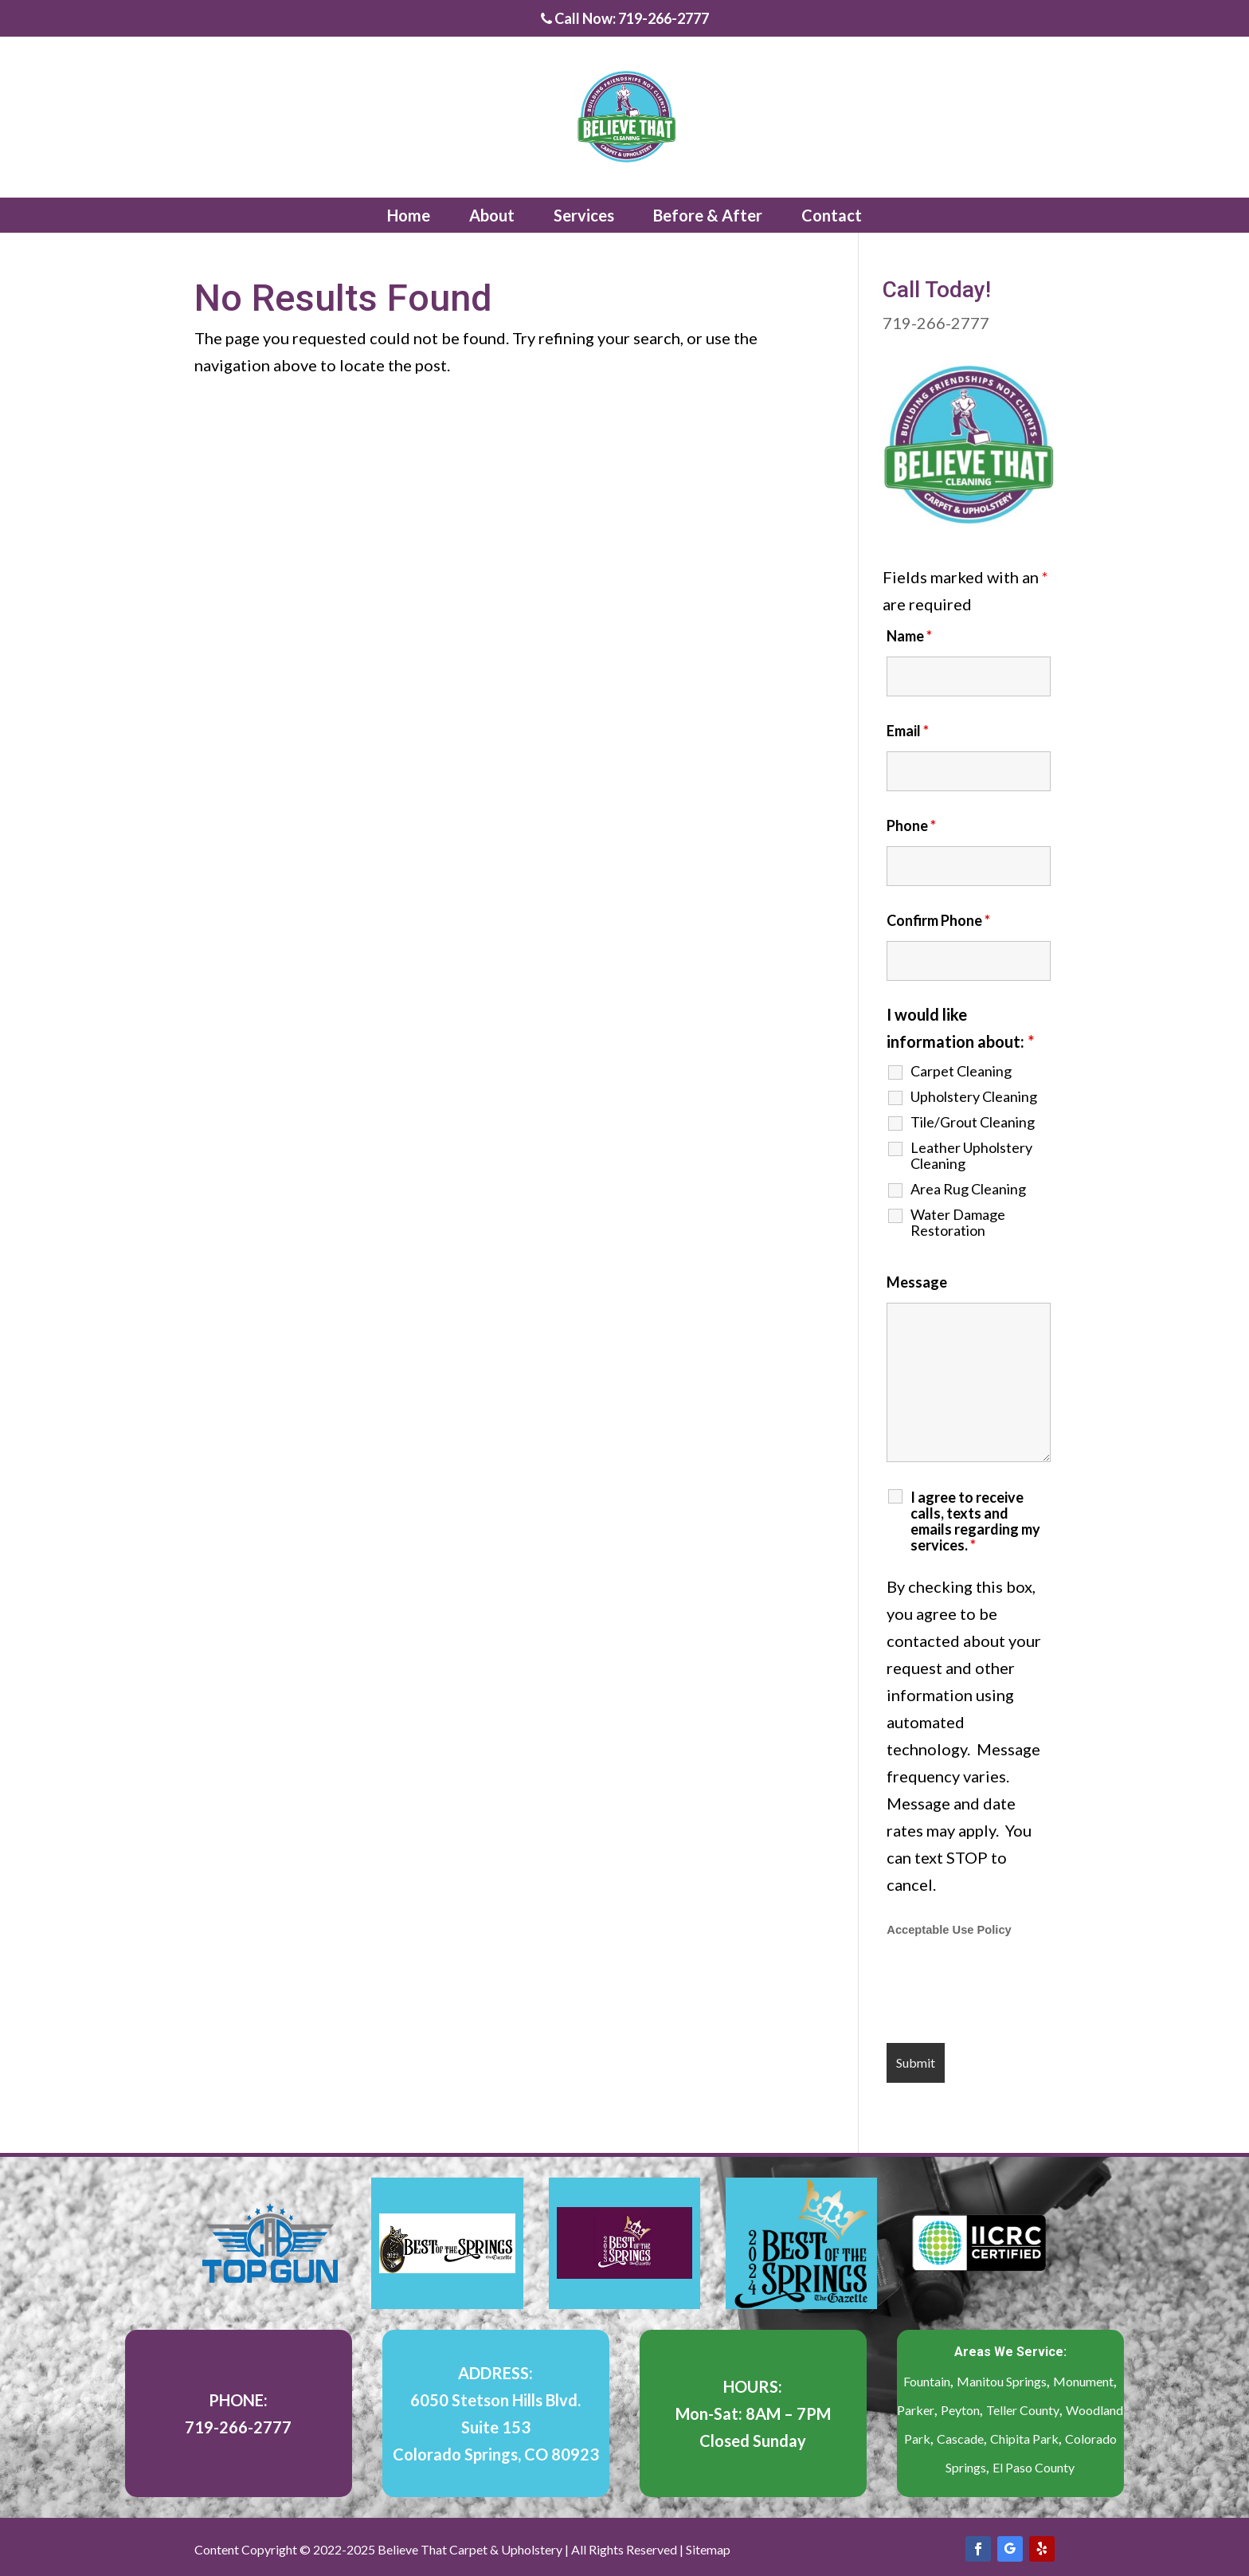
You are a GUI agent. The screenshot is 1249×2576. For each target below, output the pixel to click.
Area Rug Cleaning (968, 1189)
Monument (1083, 2381)
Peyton (960, 2409)
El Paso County (1034, 2467)
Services (584, 215)
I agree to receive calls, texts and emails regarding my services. (975, 1521)
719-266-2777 (936, 322)
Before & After (707, 215)
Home (408, 215)
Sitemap (708, 2549)
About (492, 215)
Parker (915, 2409)
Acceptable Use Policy (949, 1929)
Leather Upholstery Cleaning (971, 1155)
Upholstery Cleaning (973, 1096)
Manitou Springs (1002, 2381)
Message (917, 1282)
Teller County (1022, 2409)
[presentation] (1008, 1992)
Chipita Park (1024, 2438)
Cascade (960, 2438)
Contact (831, 215)
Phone (911, 825)
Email (908, 730)
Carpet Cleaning (961, 1071)
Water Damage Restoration (957, 1222)
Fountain (926, 2381)
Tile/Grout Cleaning (972, 1122)
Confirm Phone (938, 920)
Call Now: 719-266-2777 (625, 19)
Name (909, 636)
